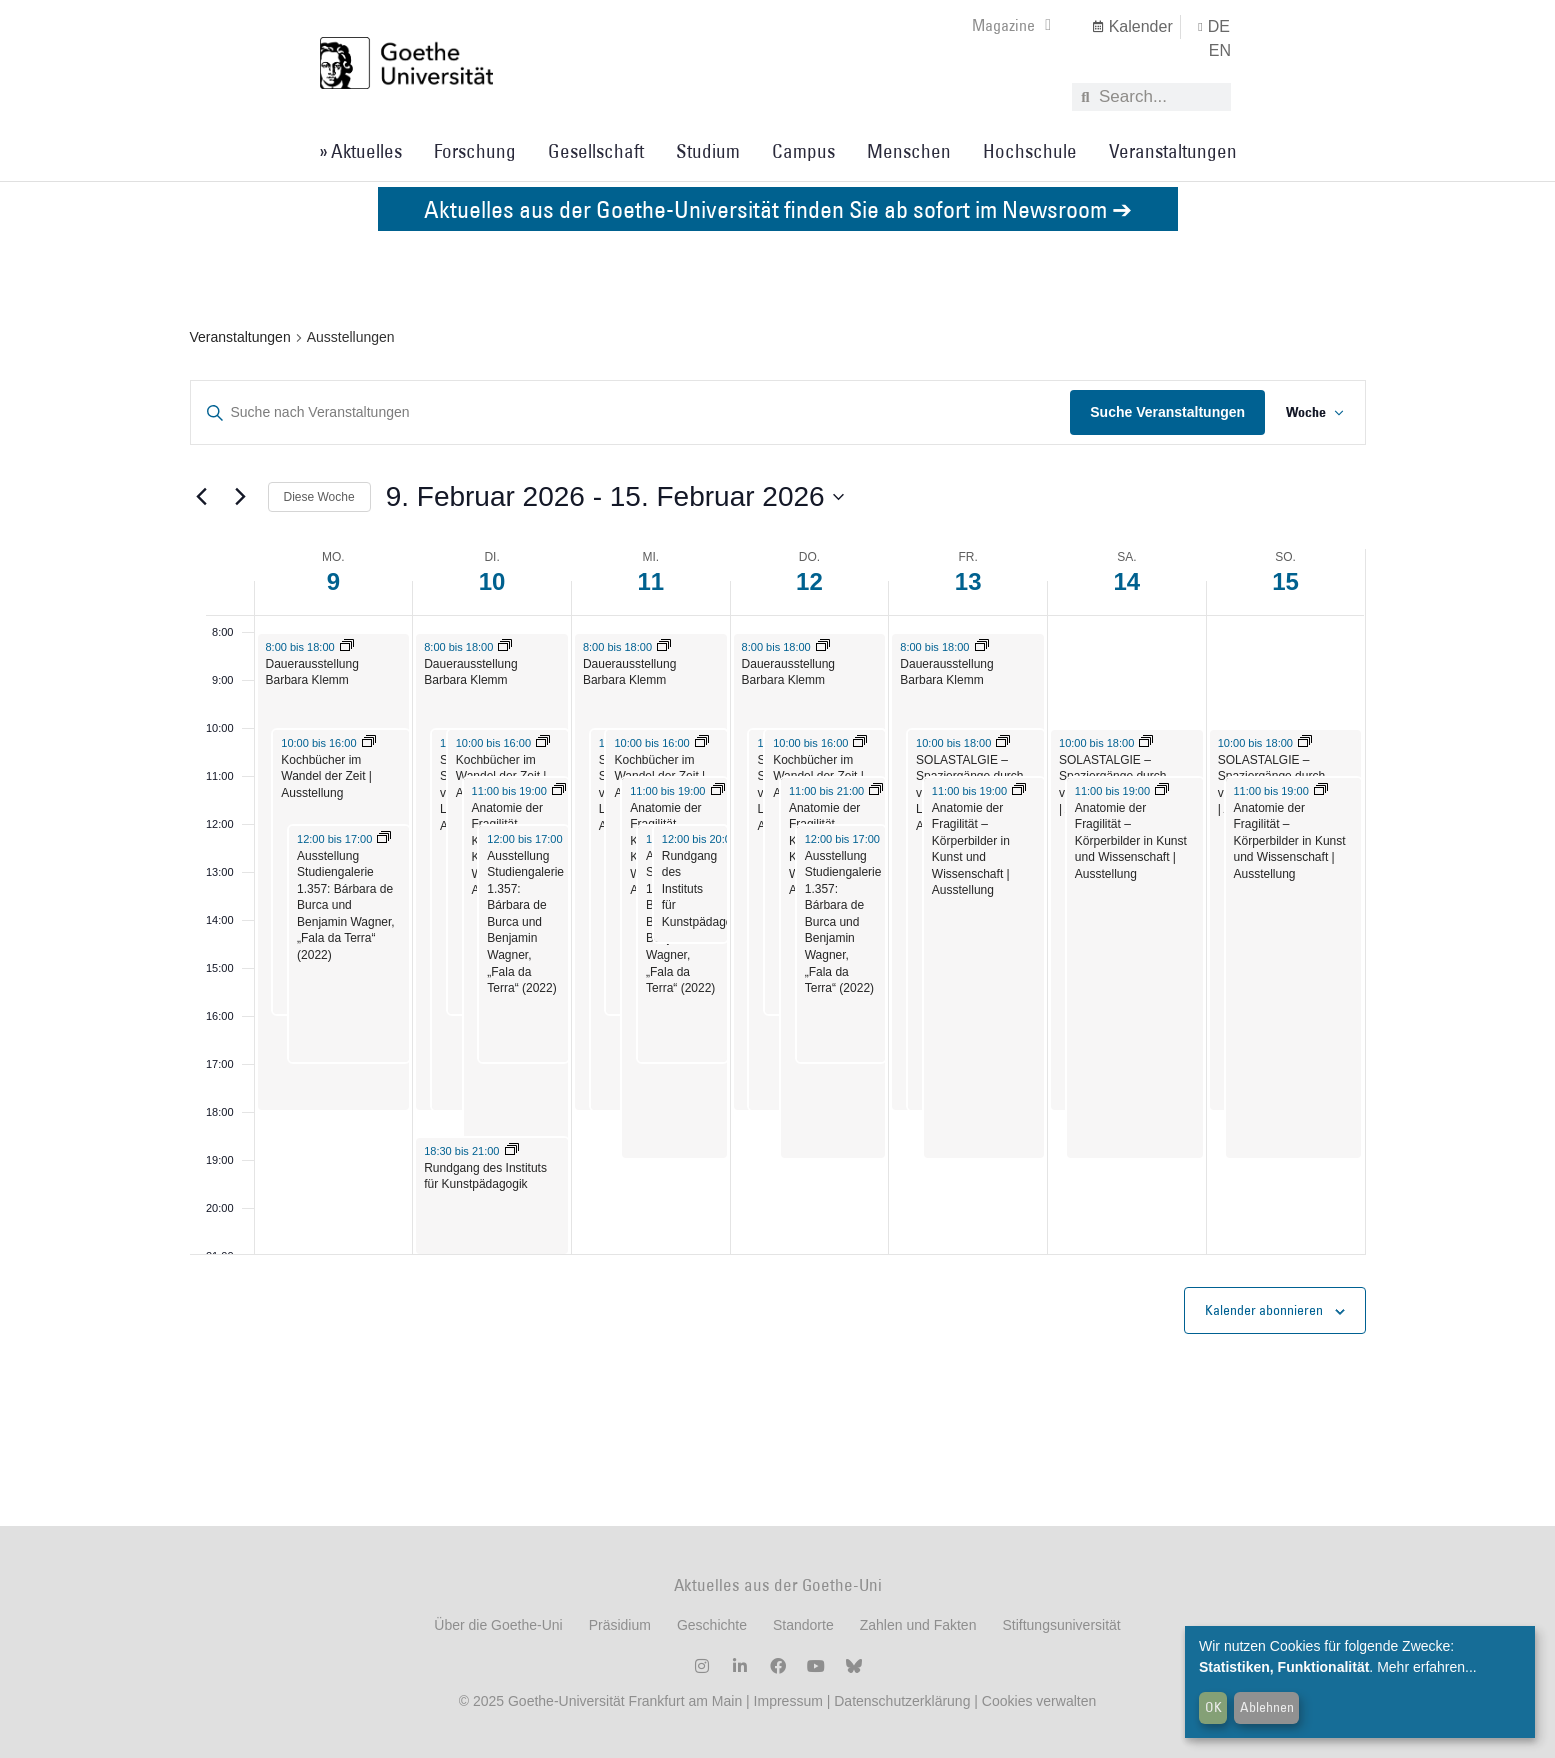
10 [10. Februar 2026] (492, 581)
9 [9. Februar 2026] (333, 581)
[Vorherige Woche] (202, 497)
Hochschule (1030, 151)
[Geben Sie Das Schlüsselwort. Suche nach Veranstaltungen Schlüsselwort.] (627, 412)
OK (1213, 1707)
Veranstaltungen (1173, 151)
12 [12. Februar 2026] (809, 581)
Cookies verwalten (1039, 1701)
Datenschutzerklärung (902, 1701)
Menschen (909, 151)
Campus (803, 151)
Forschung (475, 151)
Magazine (1011, 25)
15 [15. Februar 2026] (1285, 581)
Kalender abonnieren (1264, 1310)
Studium (708, 151)
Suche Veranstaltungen (1161, 412)
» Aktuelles (360, 151)
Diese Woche (319, 497)
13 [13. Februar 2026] (968, 581)
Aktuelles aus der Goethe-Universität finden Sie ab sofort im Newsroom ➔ (778, 208)
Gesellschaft (596, 151)
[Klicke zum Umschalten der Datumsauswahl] (615, 497)
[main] (777, 878)
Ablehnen (1267, 1707)
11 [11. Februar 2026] (650, 581)
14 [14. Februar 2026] (1127, 581)
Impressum (786, 1701)
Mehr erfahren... (1427, 1667)
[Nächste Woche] (241, 497)
